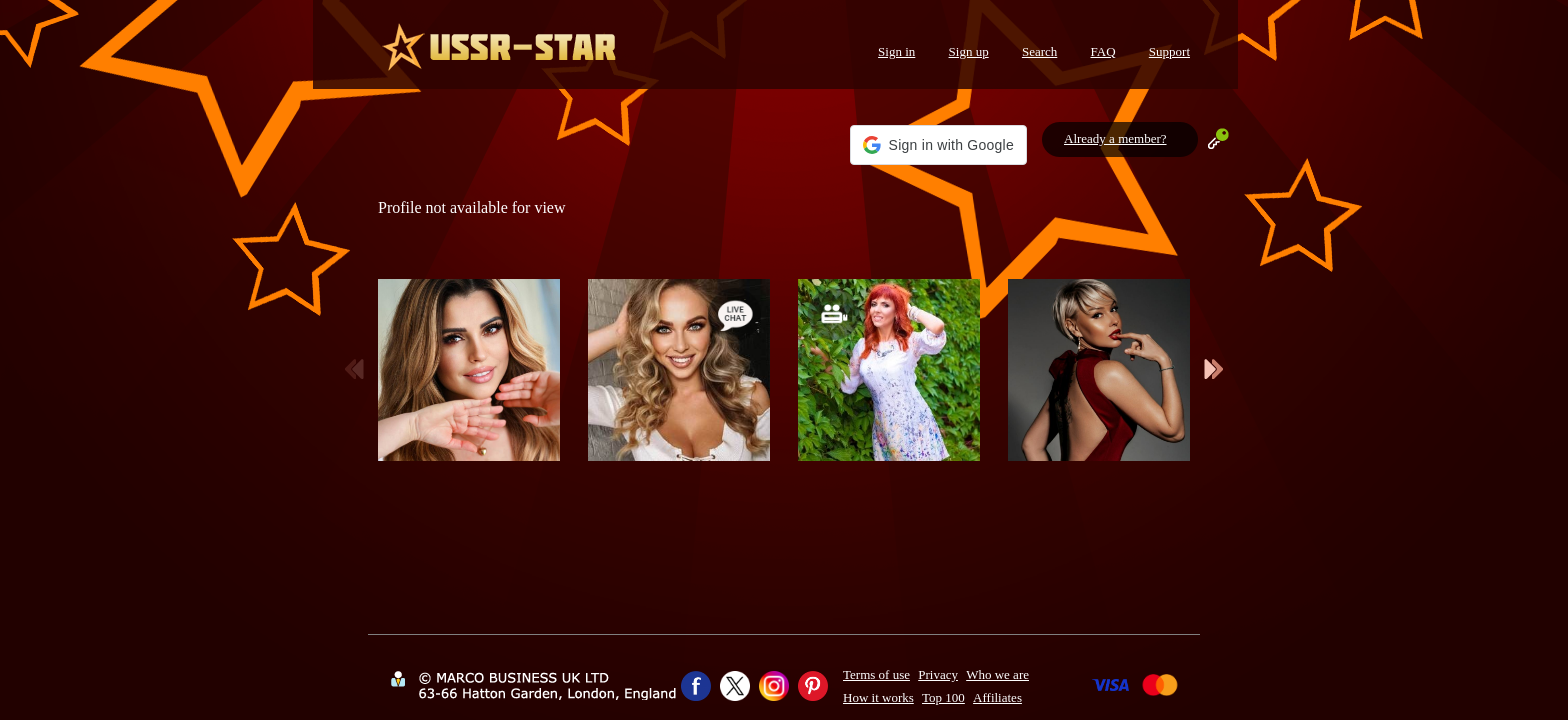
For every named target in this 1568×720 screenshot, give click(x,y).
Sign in (896, 51)
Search (1039, 51)
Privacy (938, 674)
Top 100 (943, 697)
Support (1169, 51)
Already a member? (1115, 138)
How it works (878, 697)
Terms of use (876, 674)
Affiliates (997, 697)
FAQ (1103, 51)
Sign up (969, 51)
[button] (938, 145)
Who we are (997, 674)
